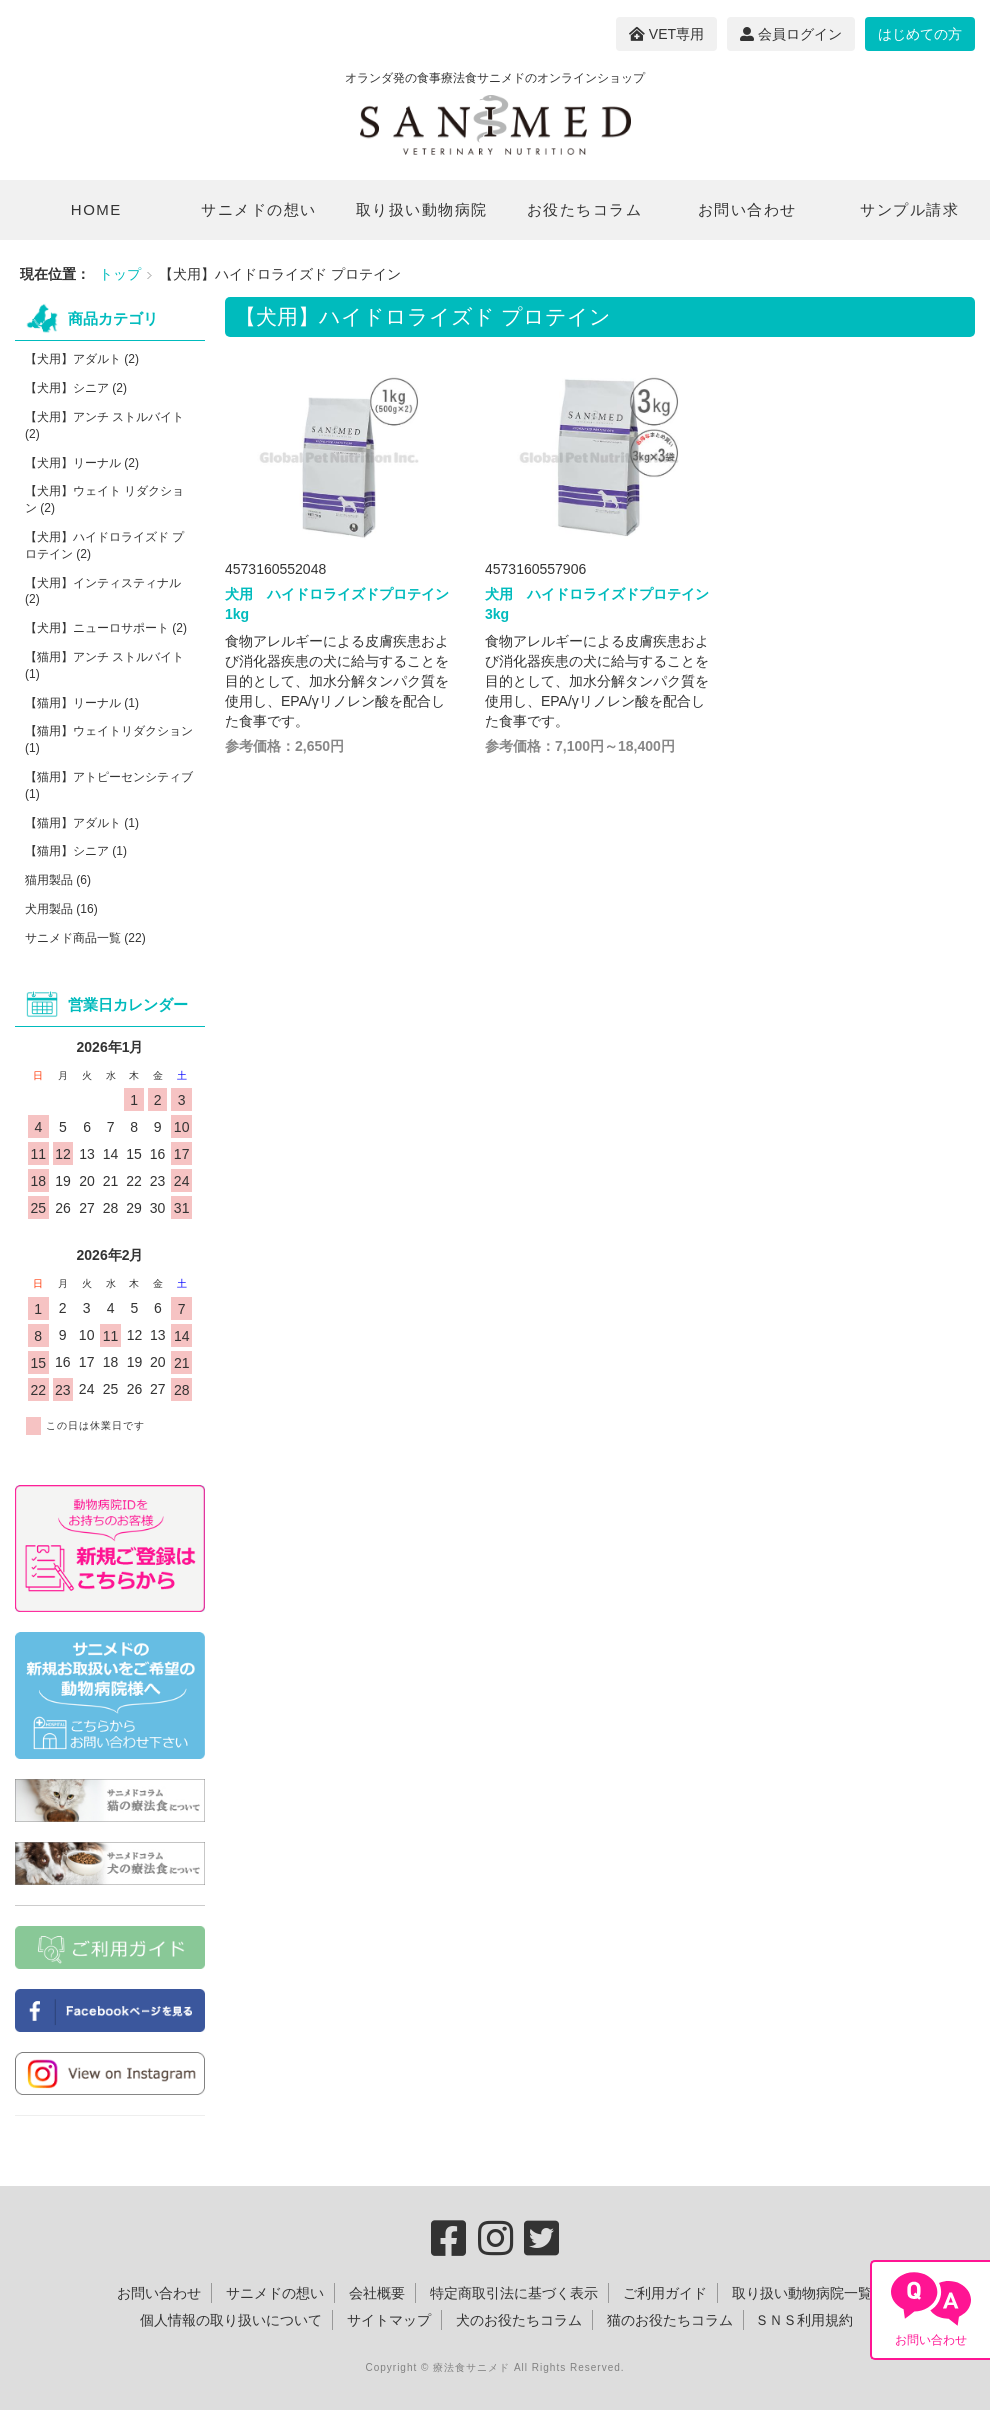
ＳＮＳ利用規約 (804, 2320)
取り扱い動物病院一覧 (802, 2293)
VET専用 (666, 34)
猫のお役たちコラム (670, 2320)
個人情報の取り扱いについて (231, 2320)
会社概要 (377, 2293)
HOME (96, 209)
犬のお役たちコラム (519, 2320)
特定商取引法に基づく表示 (514, 2293)
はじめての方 (920, 34)
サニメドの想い (259, 209)
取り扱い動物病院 (422, 209)
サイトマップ (389, 2320)
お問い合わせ (747, 209)
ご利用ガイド (665, 2293)
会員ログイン (791, 34)
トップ (120, 274)
